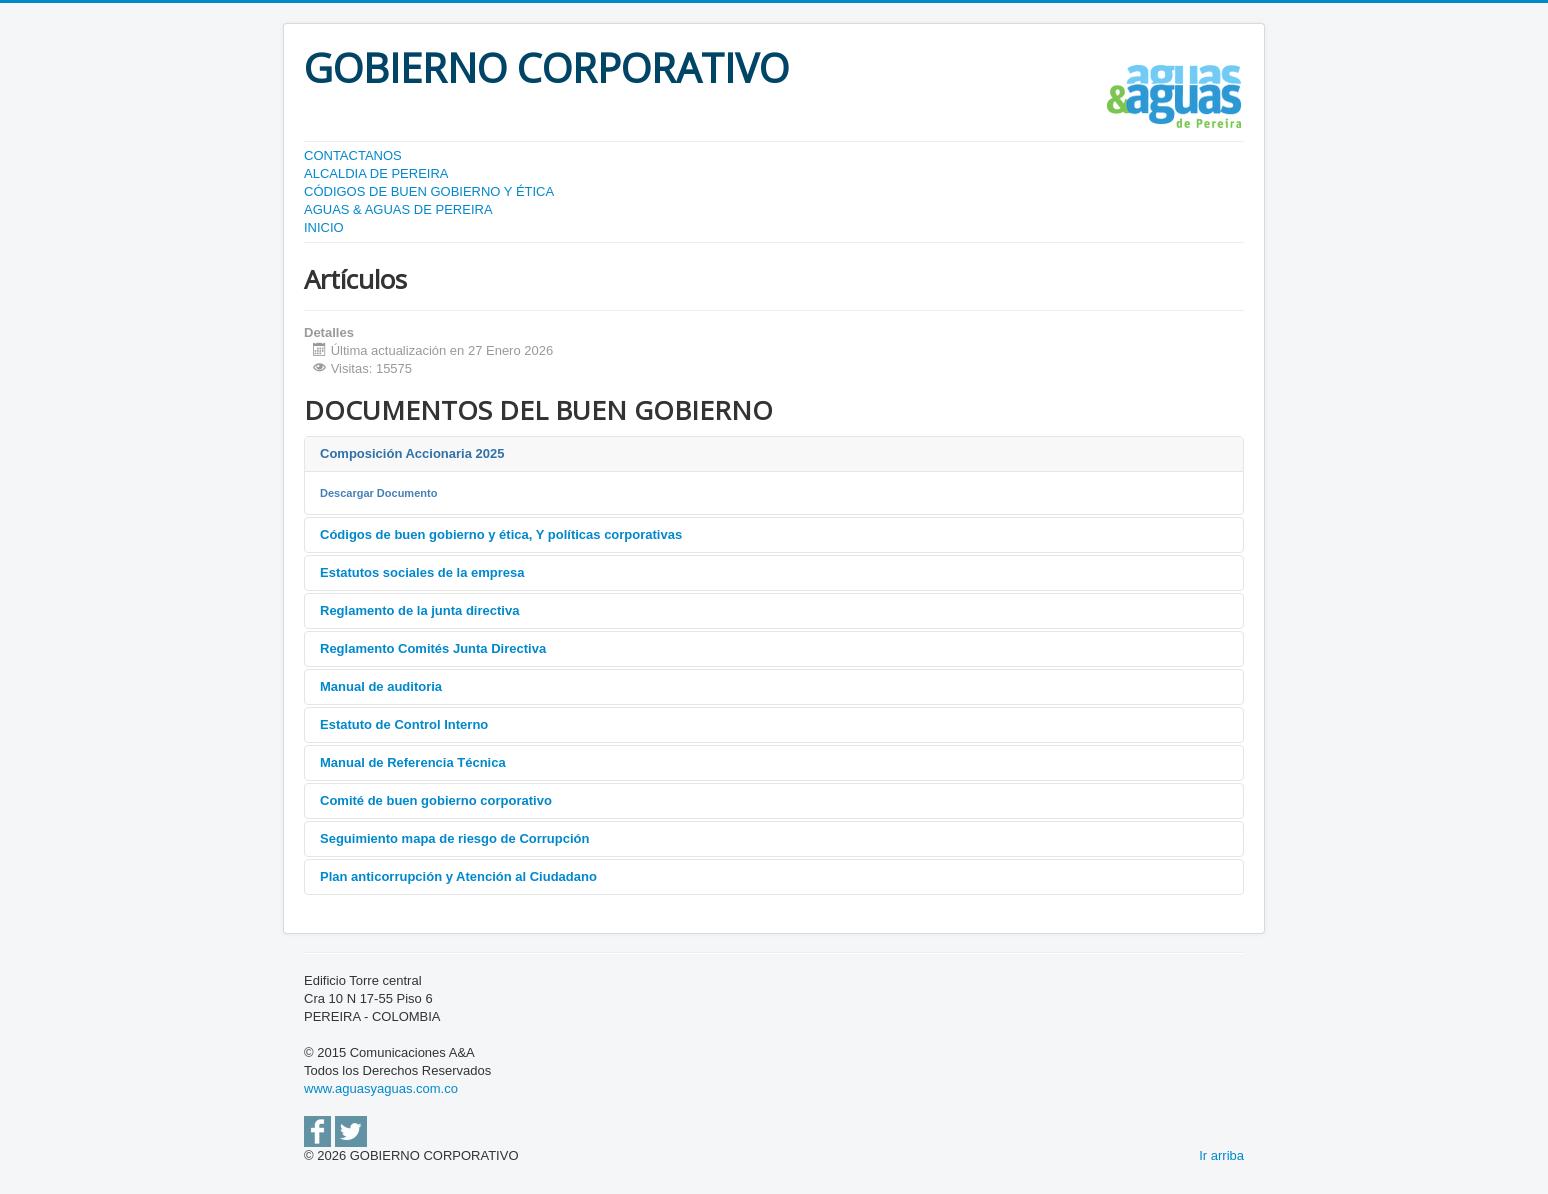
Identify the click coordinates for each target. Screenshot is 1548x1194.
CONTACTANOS (353, 155)
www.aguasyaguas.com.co (381, 1088)
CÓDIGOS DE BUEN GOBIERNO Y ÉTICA (429, 191)
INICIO (324, 227)
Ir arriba (1221, 1155)
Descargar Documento (378, 493)
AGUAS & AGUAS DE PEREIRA (398, 209)
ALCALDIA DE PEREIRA (376, 173)
